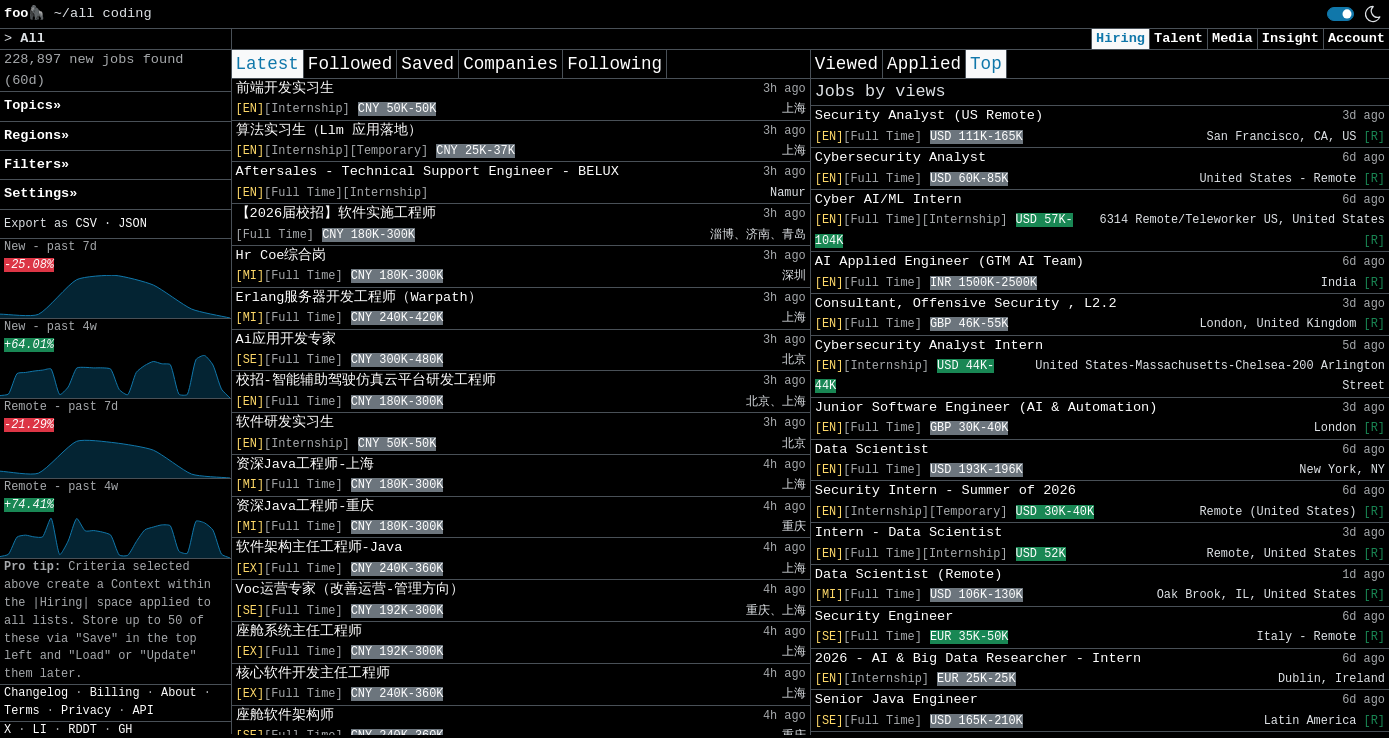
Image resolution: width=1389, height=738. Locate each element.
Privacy (86, 711)
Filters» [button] (36, 164)
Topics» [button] (32, 105)
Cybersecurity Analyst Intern (929, 345)
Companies (510, 64)
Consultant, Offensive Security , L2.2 (966, 303)
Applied (924, 64)
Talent (1178, 38)
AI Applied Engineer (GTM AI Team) (949, 261)
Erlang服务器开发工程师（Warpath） (359, 297)
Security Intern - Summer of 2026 (945, 490)
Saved (427, 64)
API (142, 711)
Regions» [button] (36, 135)
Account (1356, 38)
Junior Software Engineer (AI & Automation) (986, 407)
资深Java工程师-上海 (305, 464)
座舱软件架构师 (285, 715)
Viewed (846, 64)
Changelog (36, 693)
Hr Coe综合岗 (281, 255)
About (179, 693)
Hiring (1120, 38)
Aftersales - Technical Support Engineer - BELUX (427, 171)
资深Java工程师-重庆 (305, 506)
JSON (132, 224)
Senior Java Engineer (896, 699)
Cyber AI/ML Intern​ (888, 199)
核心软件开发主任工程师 (313, 673)
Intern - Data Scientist (909, 532)
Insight (1290, 38)
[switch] (1340, 14)
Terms (22, 711)
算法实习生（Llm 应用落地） (329, 130)
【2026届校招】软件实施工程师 (336, 213)
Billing (115, 693)
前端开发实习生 (285, 88)
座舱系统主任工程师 (299, 631)
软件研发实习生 (285, 422)
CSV (85, 224)
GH (125, 730)
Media (1232, 38)
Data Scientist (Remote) (909, 574)
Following (614, 64)
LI (40, 730)
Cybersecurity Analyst (900, 157)
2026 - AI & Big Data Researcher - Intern (978, 658)
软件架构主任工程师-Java (319, 547)
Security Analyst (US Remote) (929, 115)
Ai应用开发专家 (286, 339)
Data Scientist (872, 449)
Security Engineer (884, 616)
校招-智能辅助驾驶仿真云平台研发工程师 (366, 380)
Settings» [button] (40, 193)
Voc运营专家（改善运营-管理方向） (350, 589)
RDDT (82, 730)
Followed (350, 64)
